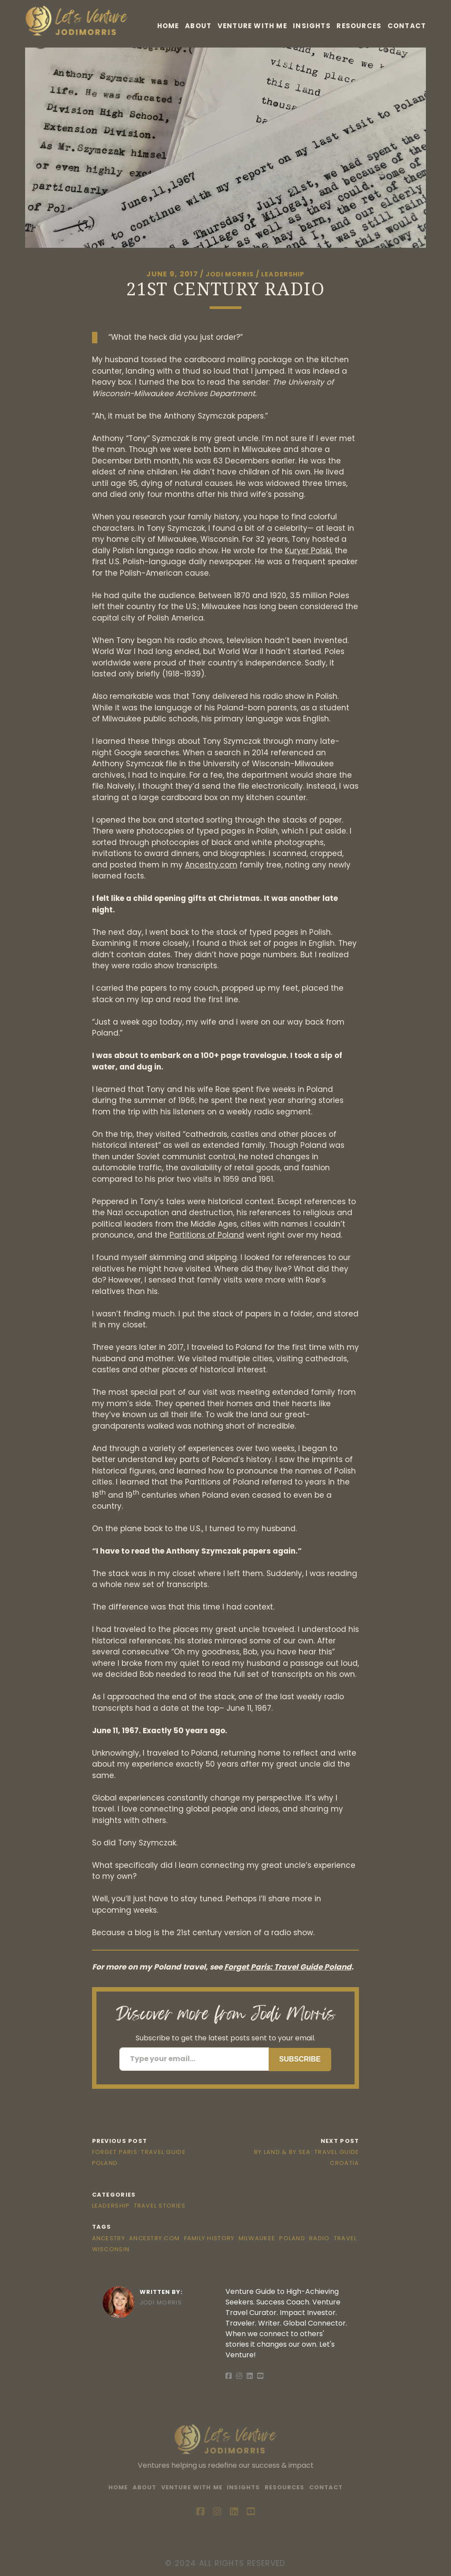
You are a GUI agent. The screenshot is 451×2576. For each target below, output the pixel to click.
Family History (209, 2238)
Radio (319, 2238)
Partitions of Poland (207, 1235)
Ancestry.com (211, 864)
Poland (292, 2238)
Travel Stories (160, 2205)
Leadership (285, 274)
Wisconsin (111, 2249)
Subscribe (300, 2059)
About (220, 16)
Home (185, 16)
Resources (398, 16)
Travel (345, 2238)
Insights (346, 16)
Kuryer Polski (308, 550)
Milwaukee (257, 2238)
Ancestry (108, 2238)
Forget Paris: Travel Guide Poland (287, 1967)
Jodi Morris (227, 274)
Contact (407, 28)
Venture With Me (280, 16)
